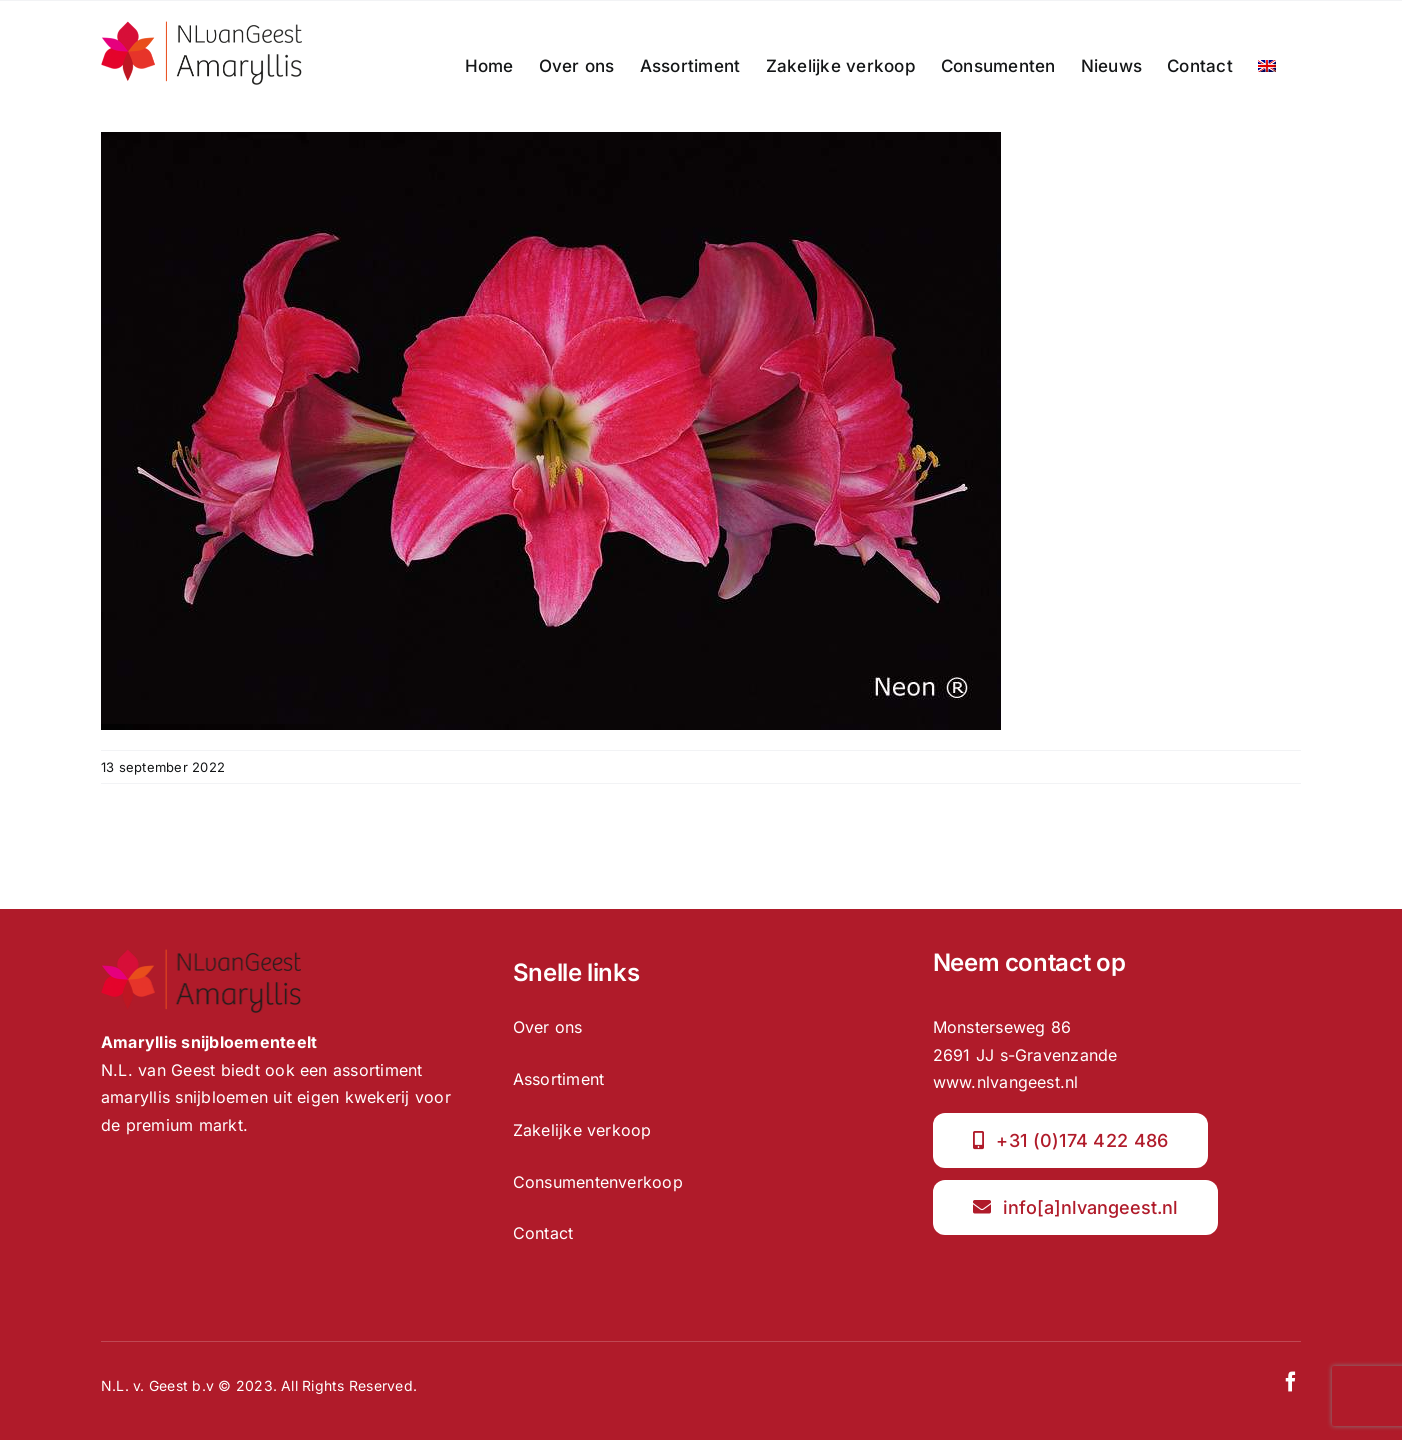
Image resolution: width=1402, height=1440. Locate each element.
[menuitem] (1267, 66)
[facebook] (1291, 1382)
